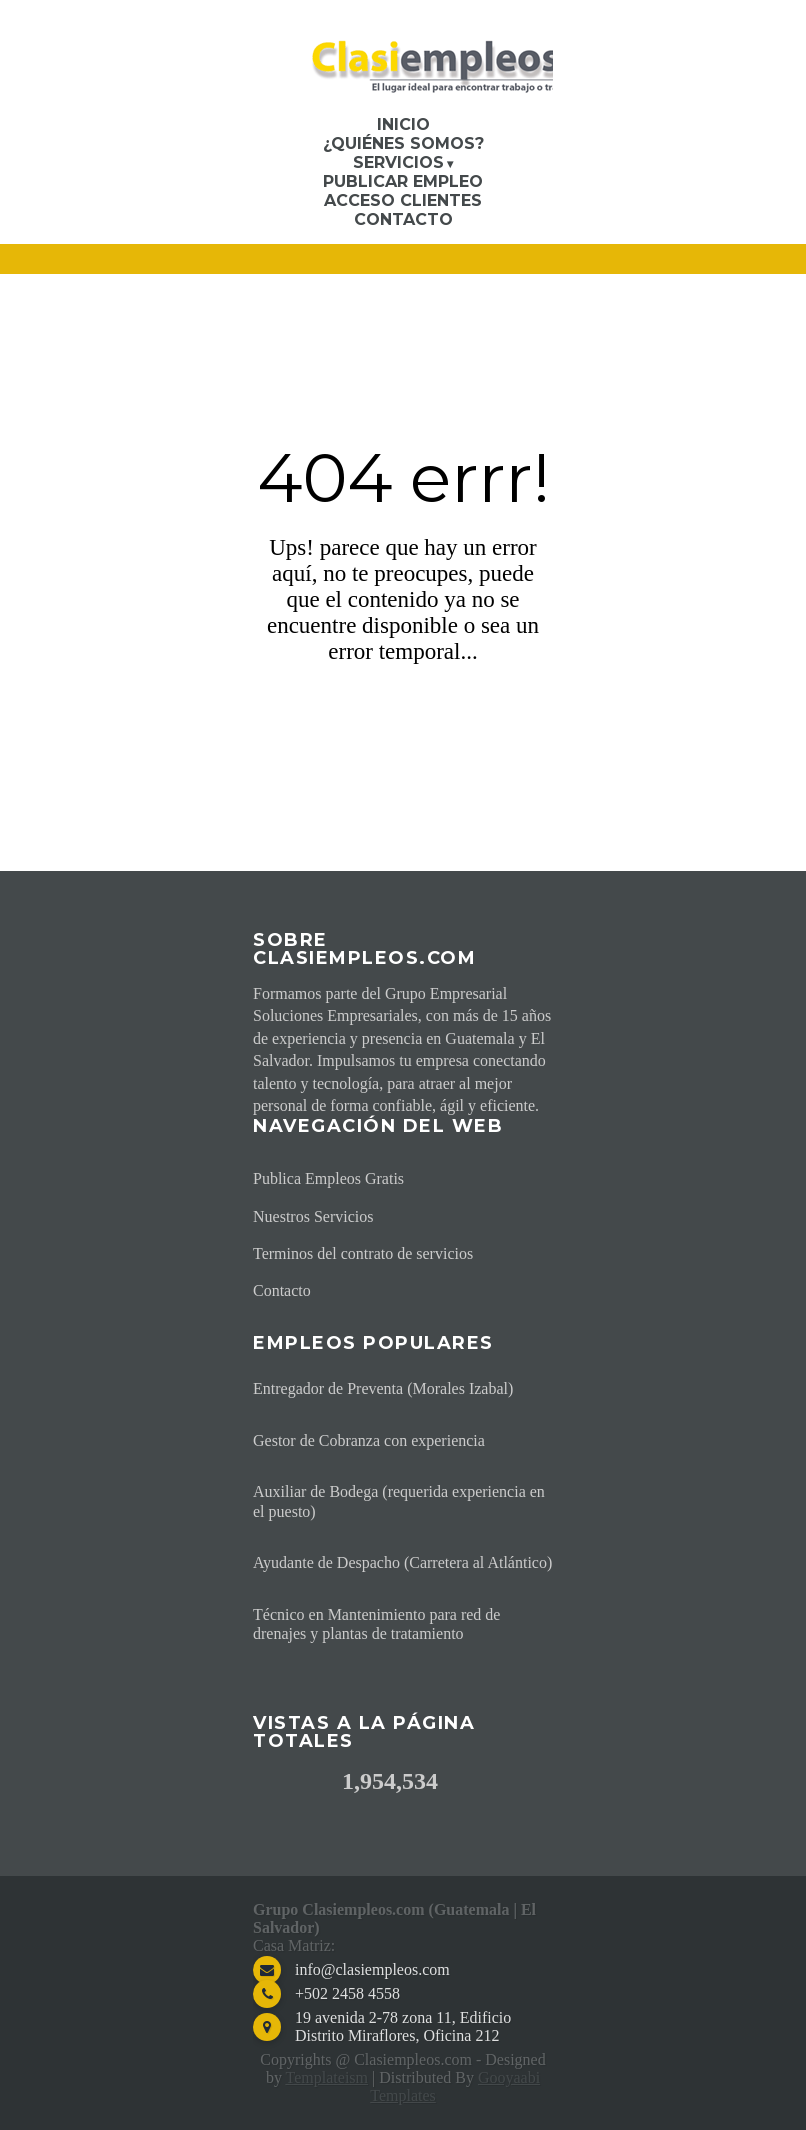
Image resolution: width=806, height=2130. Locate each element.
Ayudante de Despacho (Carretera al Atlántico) (402, 1562)
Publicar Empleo (403, 181)
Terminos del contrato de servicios (363, 1253)
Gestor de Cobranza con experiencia (369, 1440)
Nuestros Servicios (313, 1216)
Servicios (398, 162)
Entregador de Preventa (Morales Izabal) (383, 1388)
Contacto (403, 219)
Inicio (403, 124)
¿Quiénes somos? (403, 143)
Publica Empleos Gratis (328, 1178)
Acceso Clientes (403, 200)
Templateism (327, 2077)
